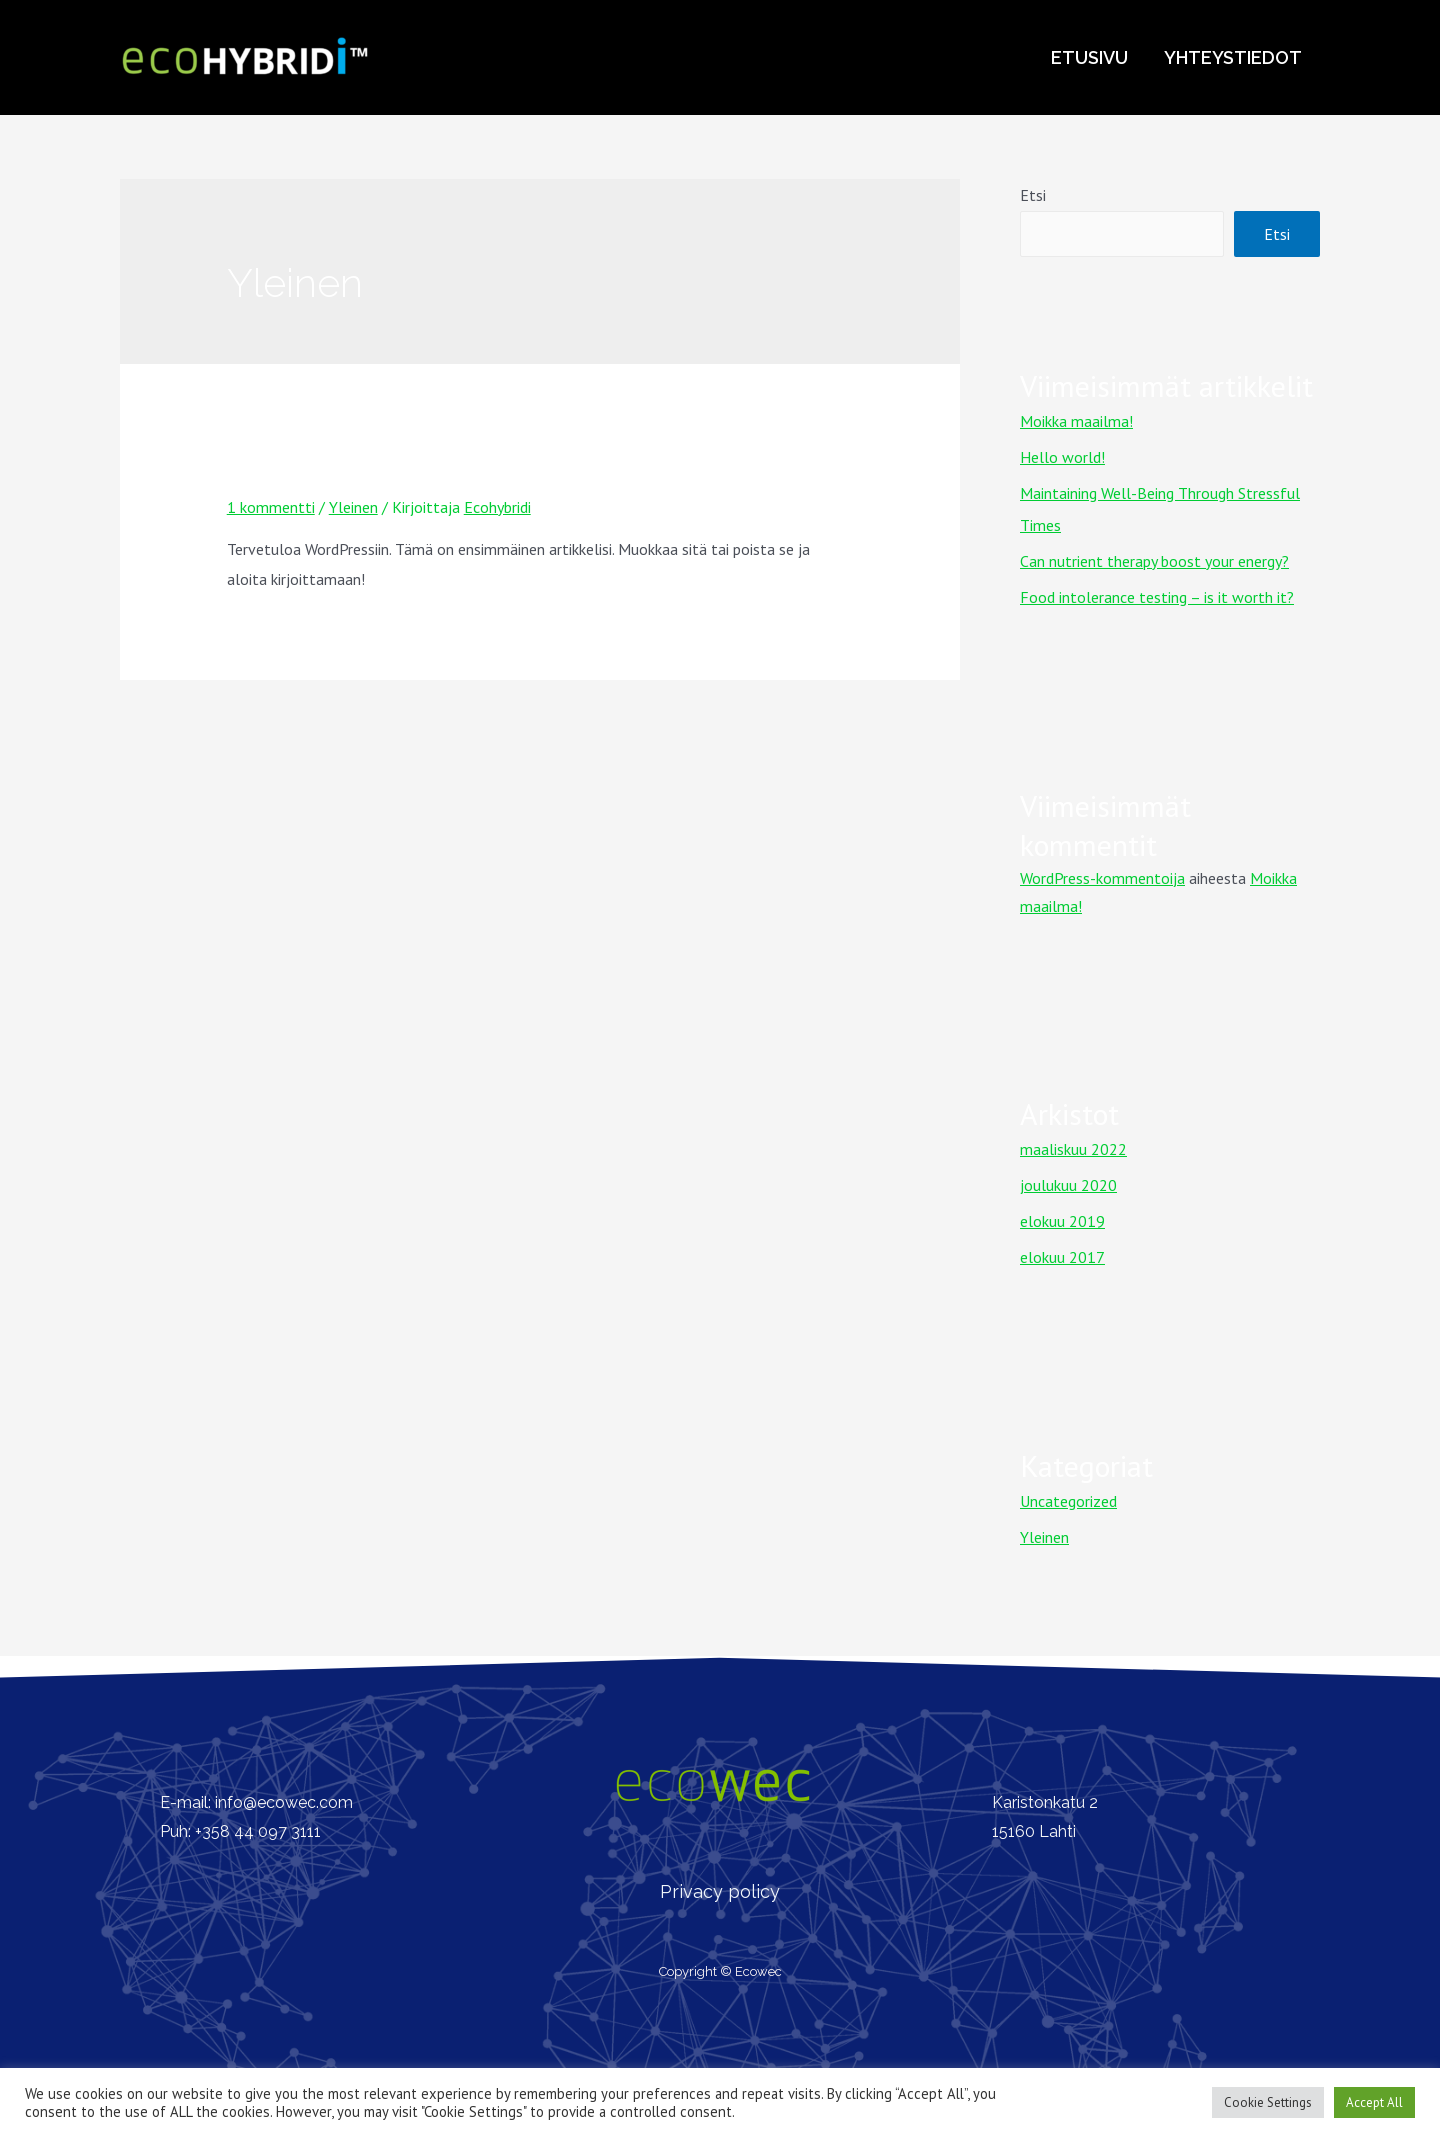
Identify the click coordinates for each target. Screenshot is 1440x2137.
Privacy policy (720, 1891)
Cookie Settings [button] (1268, 2102)
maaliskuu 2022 (1073, 1149)
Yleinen (353, 507)
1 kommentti (271, 507)
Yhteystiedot (1233, 57)
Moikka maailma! (334, 470)
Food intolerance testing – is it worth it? (1157, 597)
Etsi (1033, 195)
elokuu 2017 (1062, 1257)
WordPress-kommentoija (1102, 878)
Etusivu (1089, 57)
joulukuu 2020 (1068, 1185)
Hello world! (1062, 457)
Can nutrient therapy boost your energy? (1154, 561)
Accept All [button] (1374, 2102)
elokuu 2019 (1062, 1221)
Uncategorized (1068, 1501)
